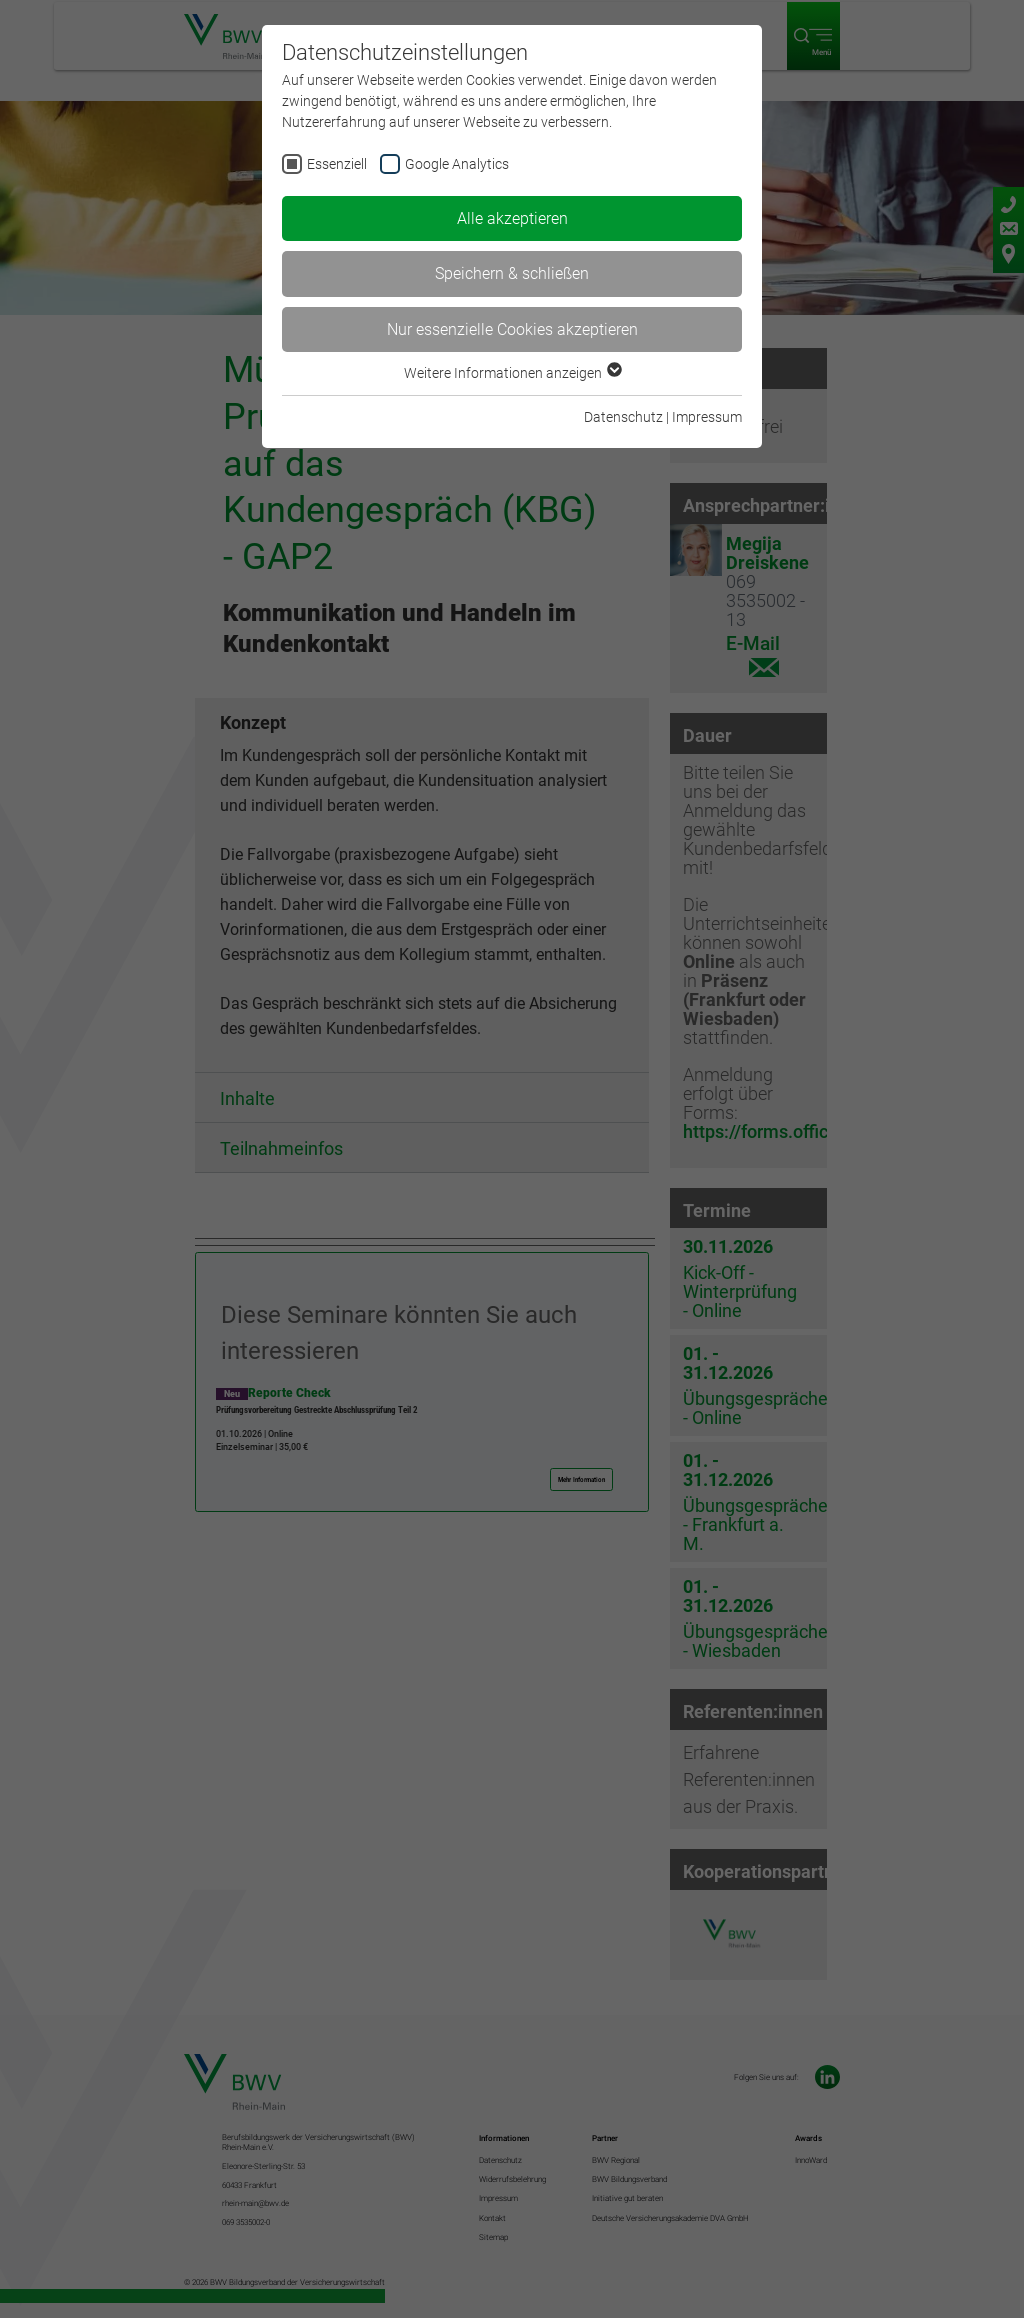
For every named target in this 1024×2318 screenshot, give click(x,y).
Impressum (707, 417)
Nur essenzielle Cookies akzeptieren (512, 329)
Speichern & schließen (512, 273)
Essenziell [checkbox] (337, 164)
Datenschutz (623, 417)
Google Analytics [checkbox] (457, 164)
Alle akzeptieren (512, 218)
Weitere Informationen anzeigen (512, 373)
